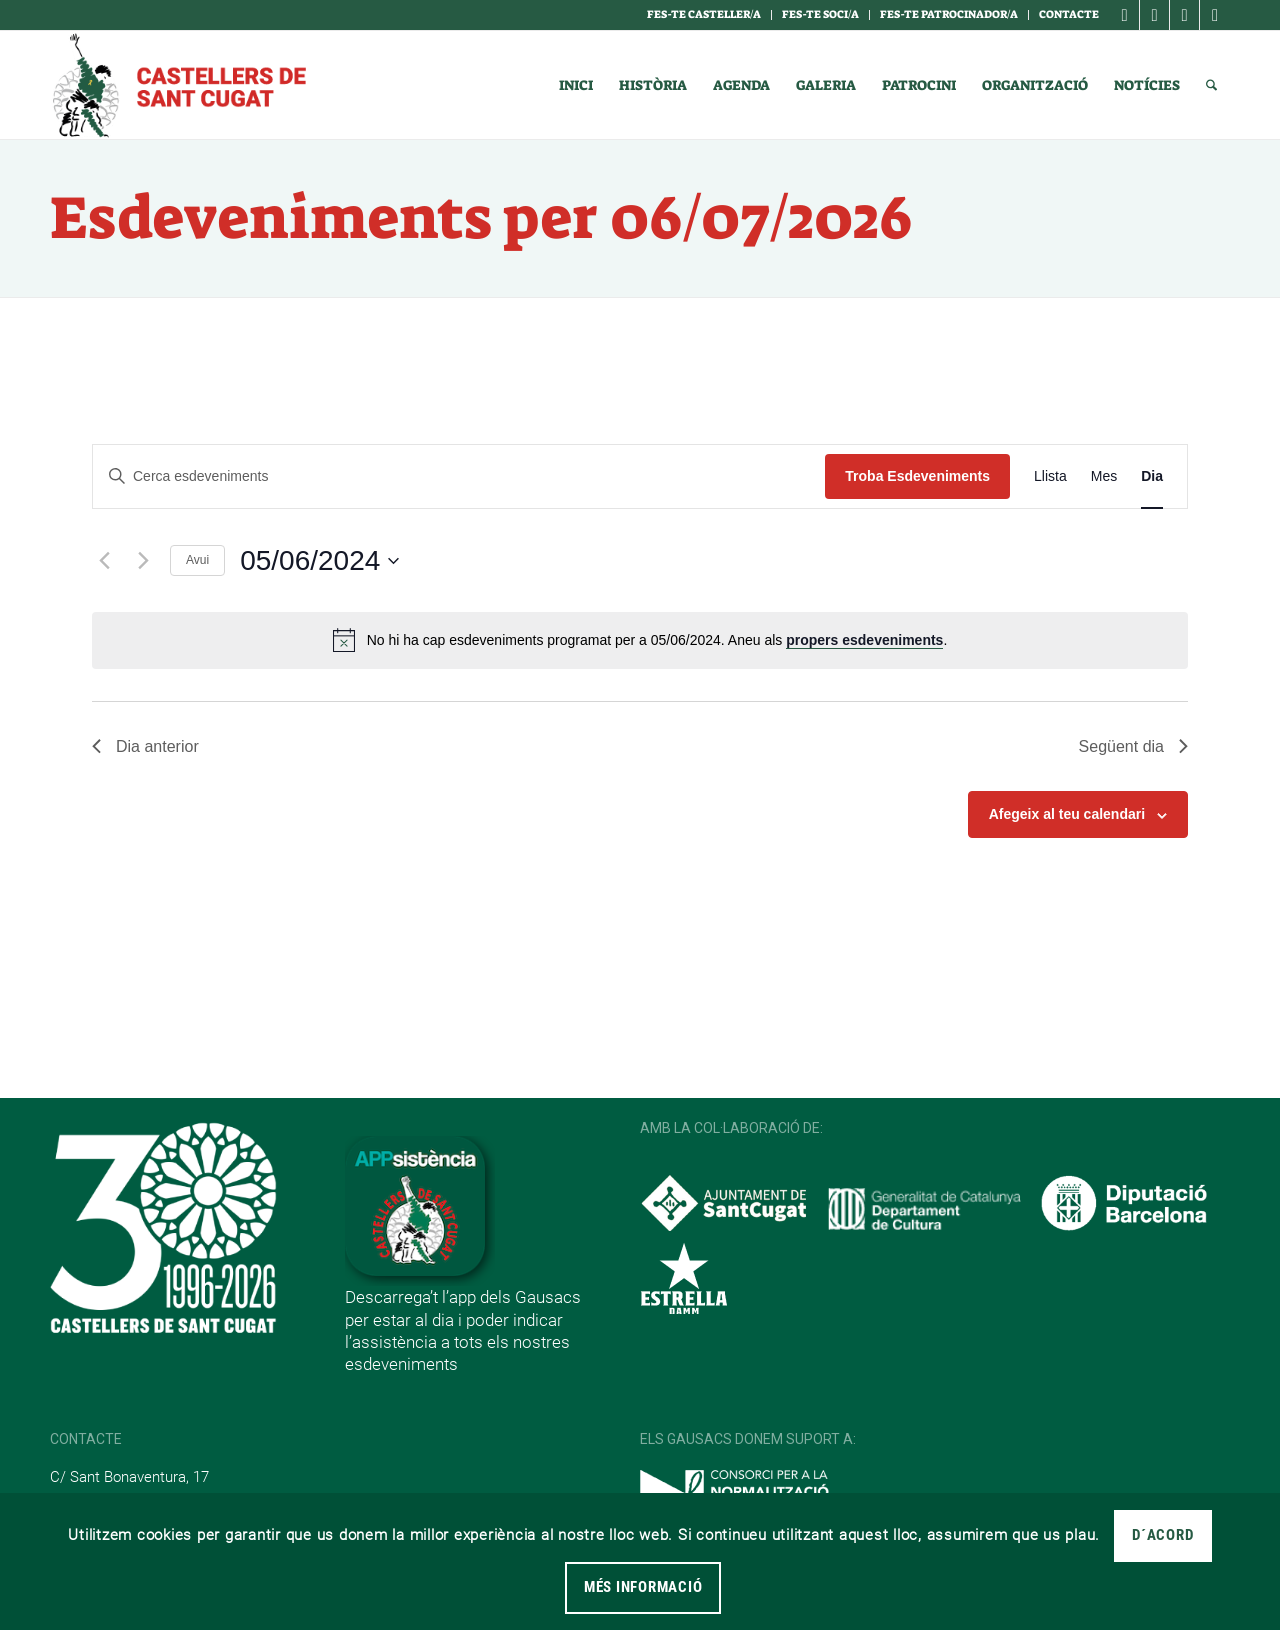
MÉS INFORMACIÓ (643, 1587)
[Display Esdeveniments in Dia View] (1152, 476)
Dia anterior (145, 746)
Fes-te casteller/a (704, 14)
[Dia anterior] (104, 561)
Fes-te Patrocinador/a (949, 14)
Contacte (1069, 14)
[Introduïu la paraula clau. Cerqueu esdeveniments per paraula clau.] (459, 476)
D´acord (1162, 1535)
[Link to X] (1184, 15)
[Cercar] (1211, 85)
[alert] (640, 640)
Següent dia (1133, 746)
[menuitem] (704, 15)
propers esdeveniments (864, 640)
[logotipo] (178, 85)
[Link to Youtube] (1215, 15)
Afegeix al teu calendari (1067, 814)
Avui (197, 560)
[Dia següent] (143, 561)
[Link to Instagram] (1154, 15)
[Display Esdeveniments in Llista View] (1050, 476)
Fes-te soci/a (820, 14)
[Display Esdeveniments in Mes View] (1104, 476)
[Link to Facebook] (1124, 15)
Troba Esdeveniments (917, 476)
